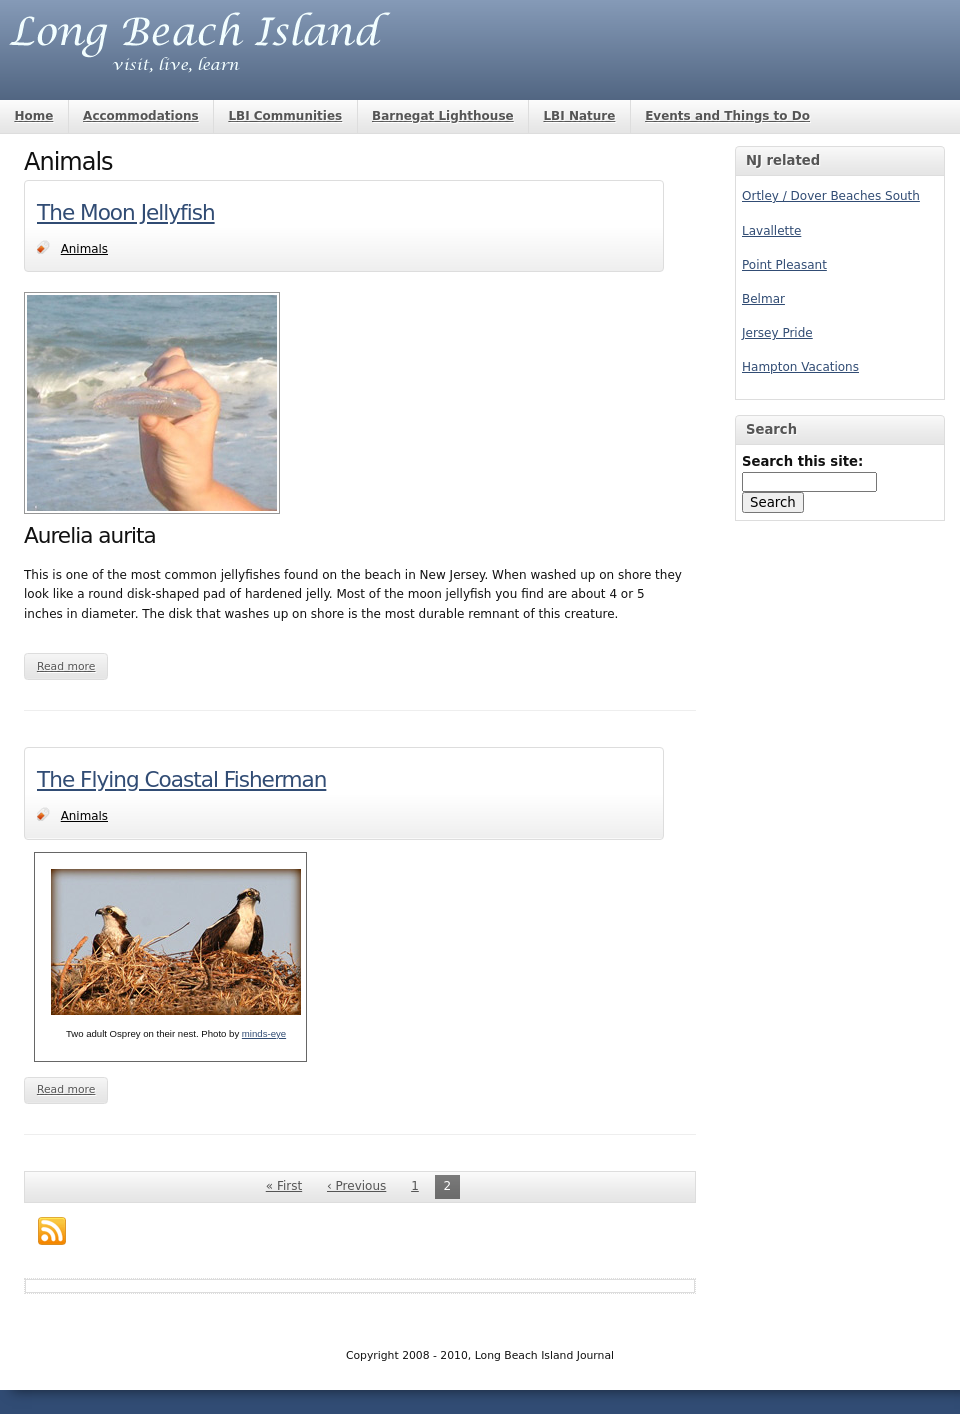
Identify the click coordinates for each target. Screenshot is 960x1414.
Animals (84, 249)
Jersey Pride (777, 333)
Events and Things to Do (727, 116)
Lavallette (771, 231)
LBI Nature (579, 116)
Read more (66, 666)
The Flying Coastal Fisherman (181, 779)
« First (284, 1186)
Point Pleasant (784, 265)
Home (33, 116)
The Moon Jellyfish (126, 212)
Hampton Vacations (800, 367)
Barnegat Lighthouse (443, 116)
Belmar (763, 299)
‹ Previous (356, 1186)
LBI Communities (285, 116)
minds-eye (264, 1033)
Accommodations (140, 116)
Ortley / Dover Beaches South (831, 196)
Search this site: (802, 461)
